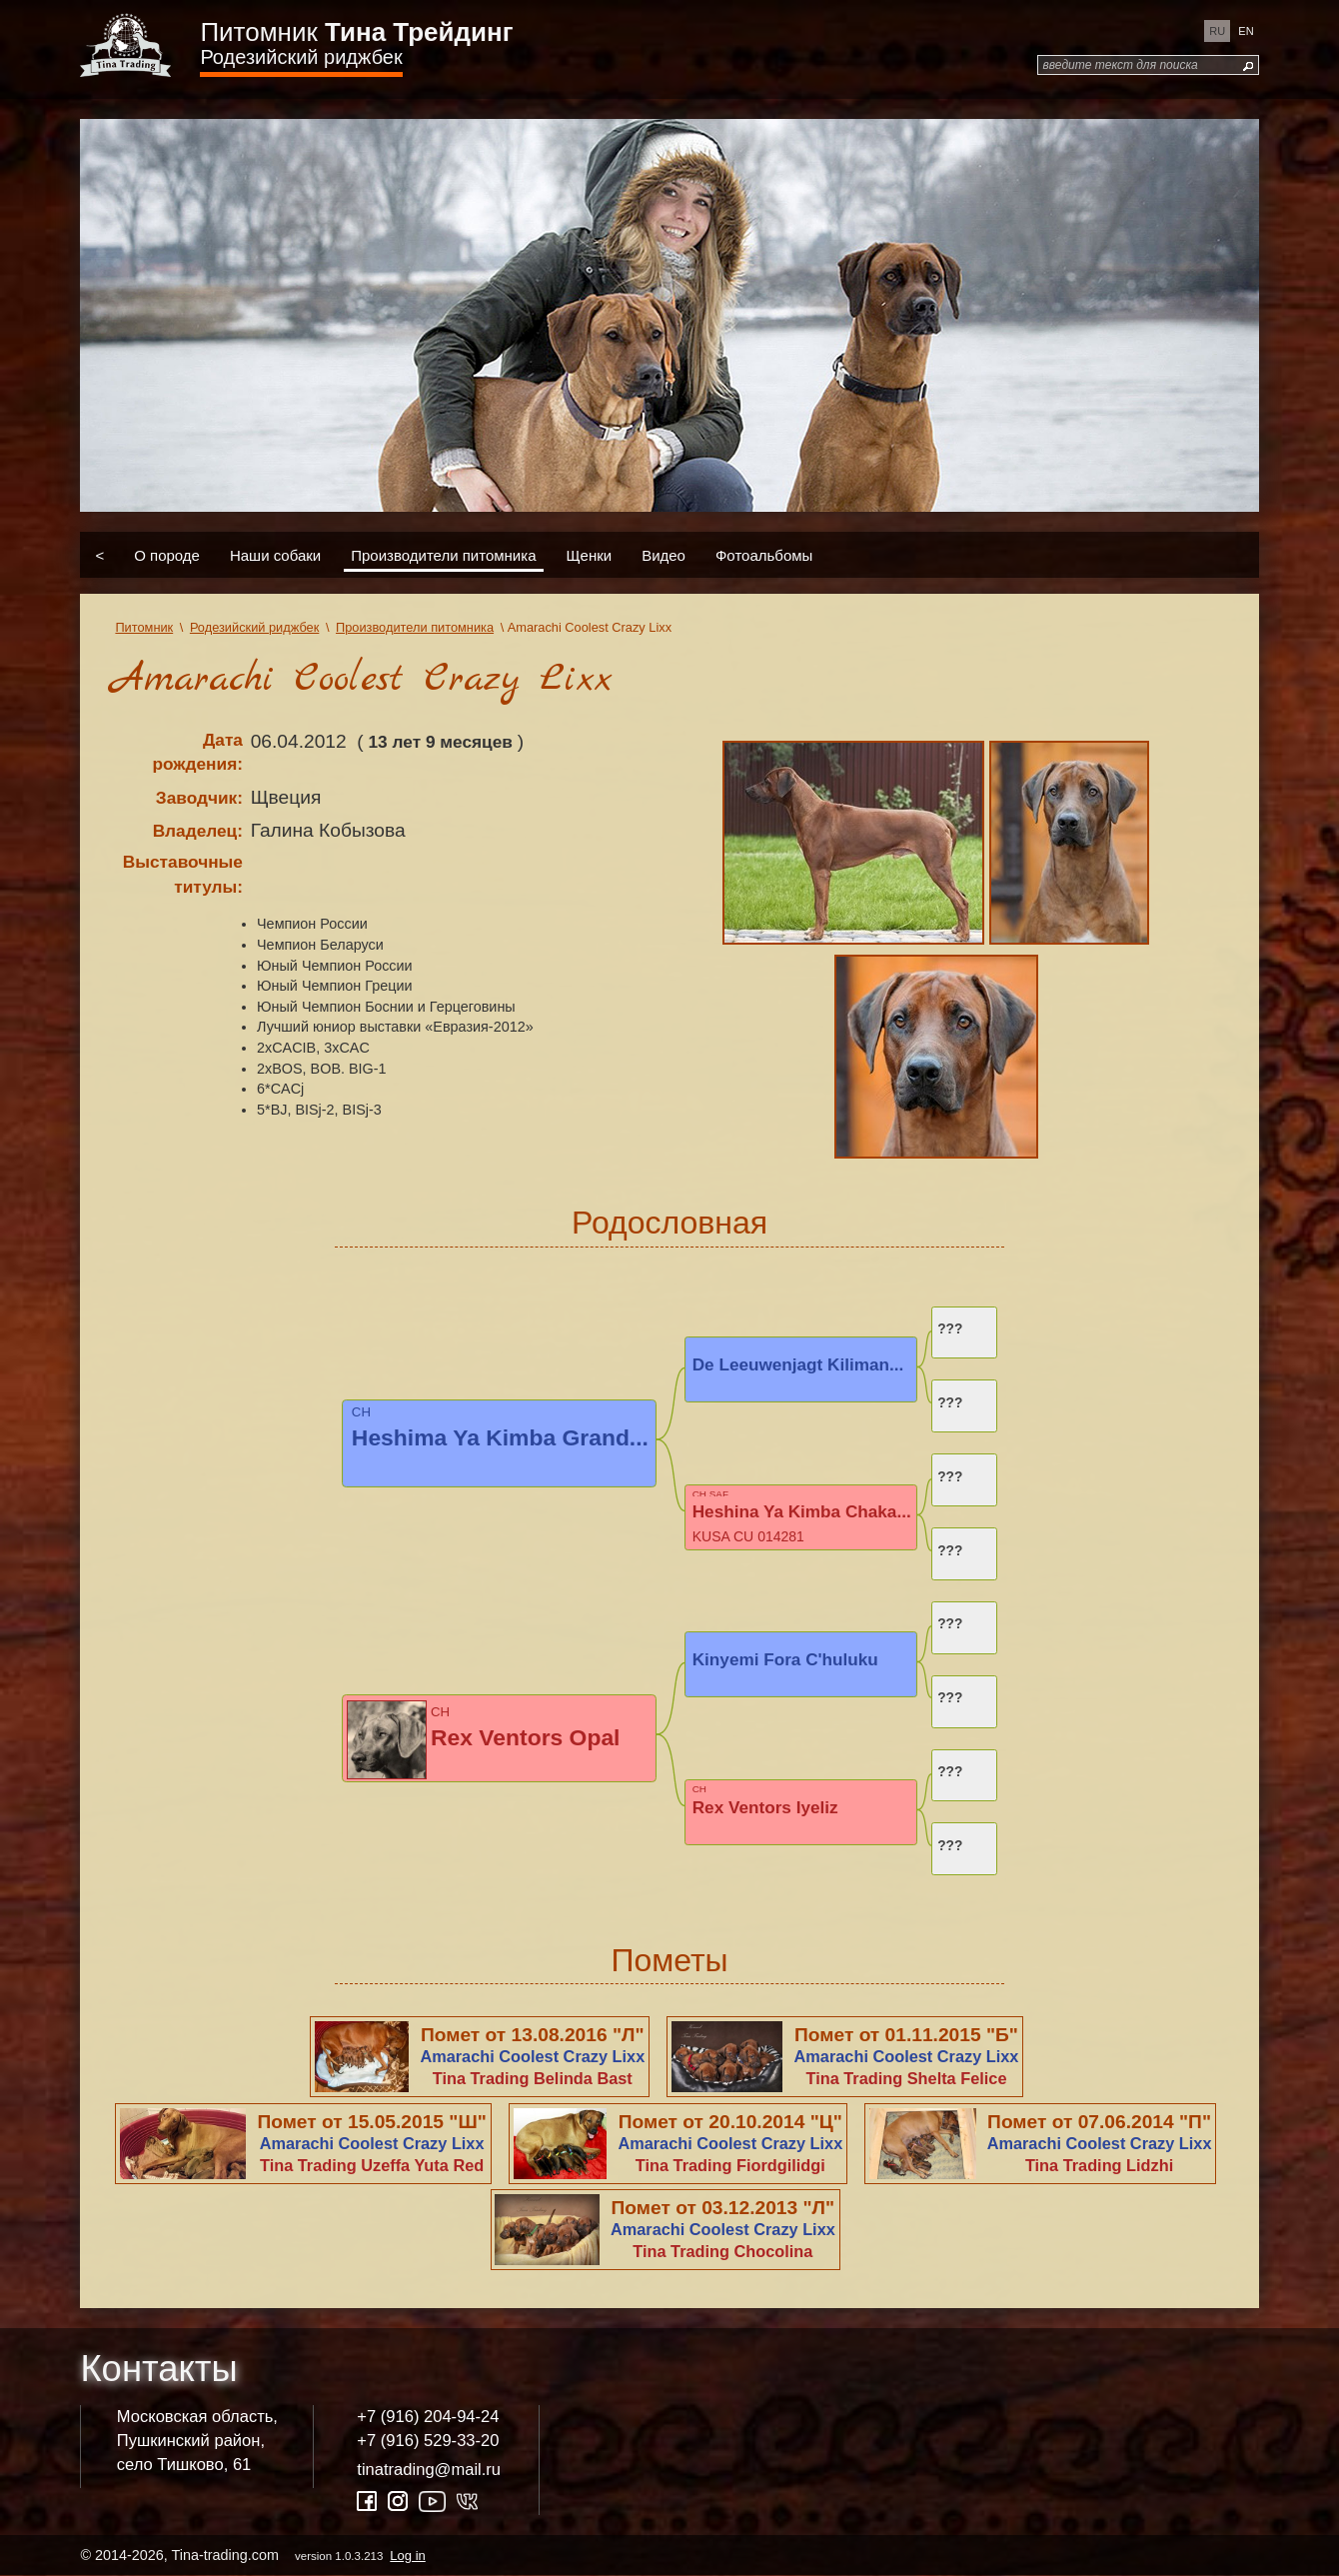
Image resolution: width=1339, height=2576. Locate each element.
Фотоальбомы (763, 554)
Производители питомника (443, 554)
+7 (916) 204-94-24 (428, 2416)
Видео (663, 554)
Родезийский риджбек (301, 57)
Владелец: (198, 831)
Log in (407, 2555)
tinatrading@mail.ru (429, 2469)
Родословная (669, 1223)
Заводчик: (199, 798)
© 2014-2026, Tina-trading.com (254, 2555)
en (1245, 31)
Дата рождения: (197, 752)
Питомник (356, 32)
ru (1217, 31)
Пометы (669, 1960)
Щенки (590, 554)
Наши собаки (275, 554)
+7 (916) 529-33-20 (428, 2440)
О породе (167, 554)
